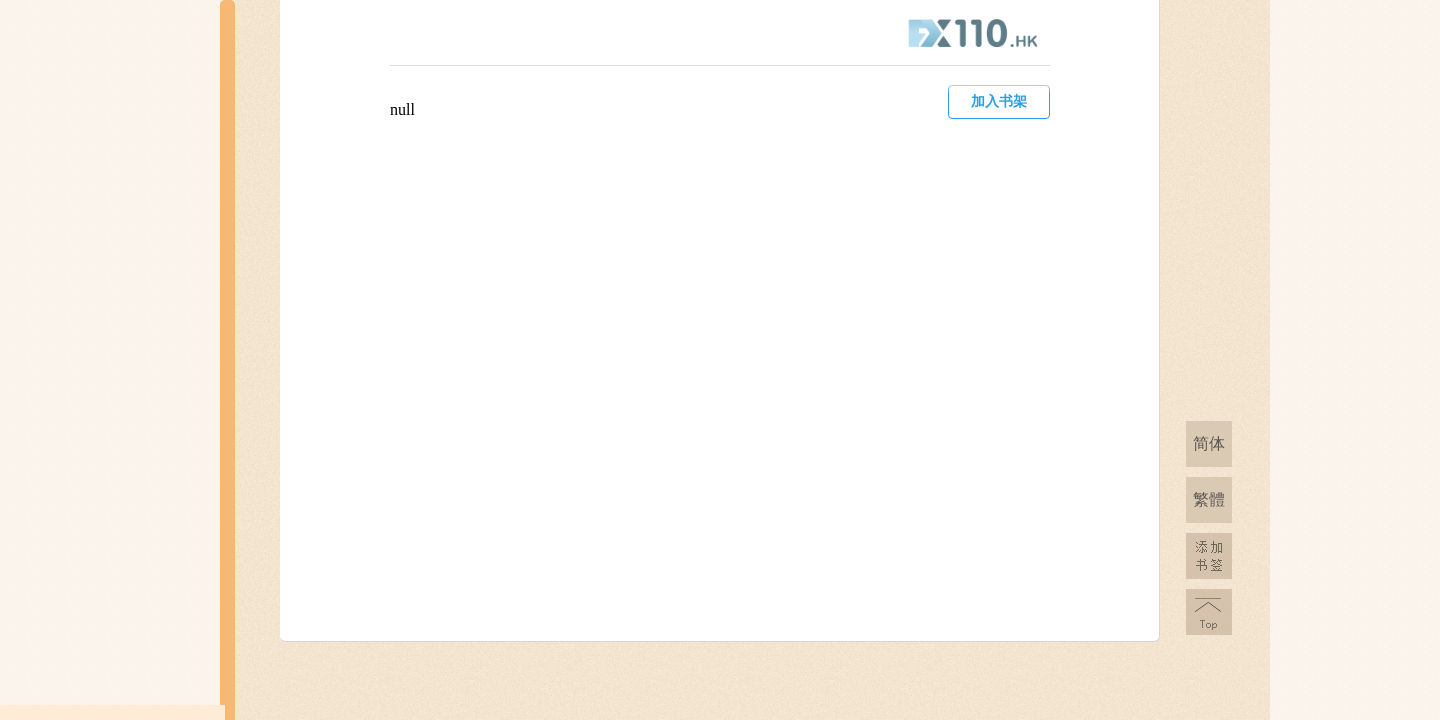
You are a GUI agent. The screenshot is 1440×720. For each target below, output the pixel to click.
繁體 (1209, 499)
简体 (1209, 443)
